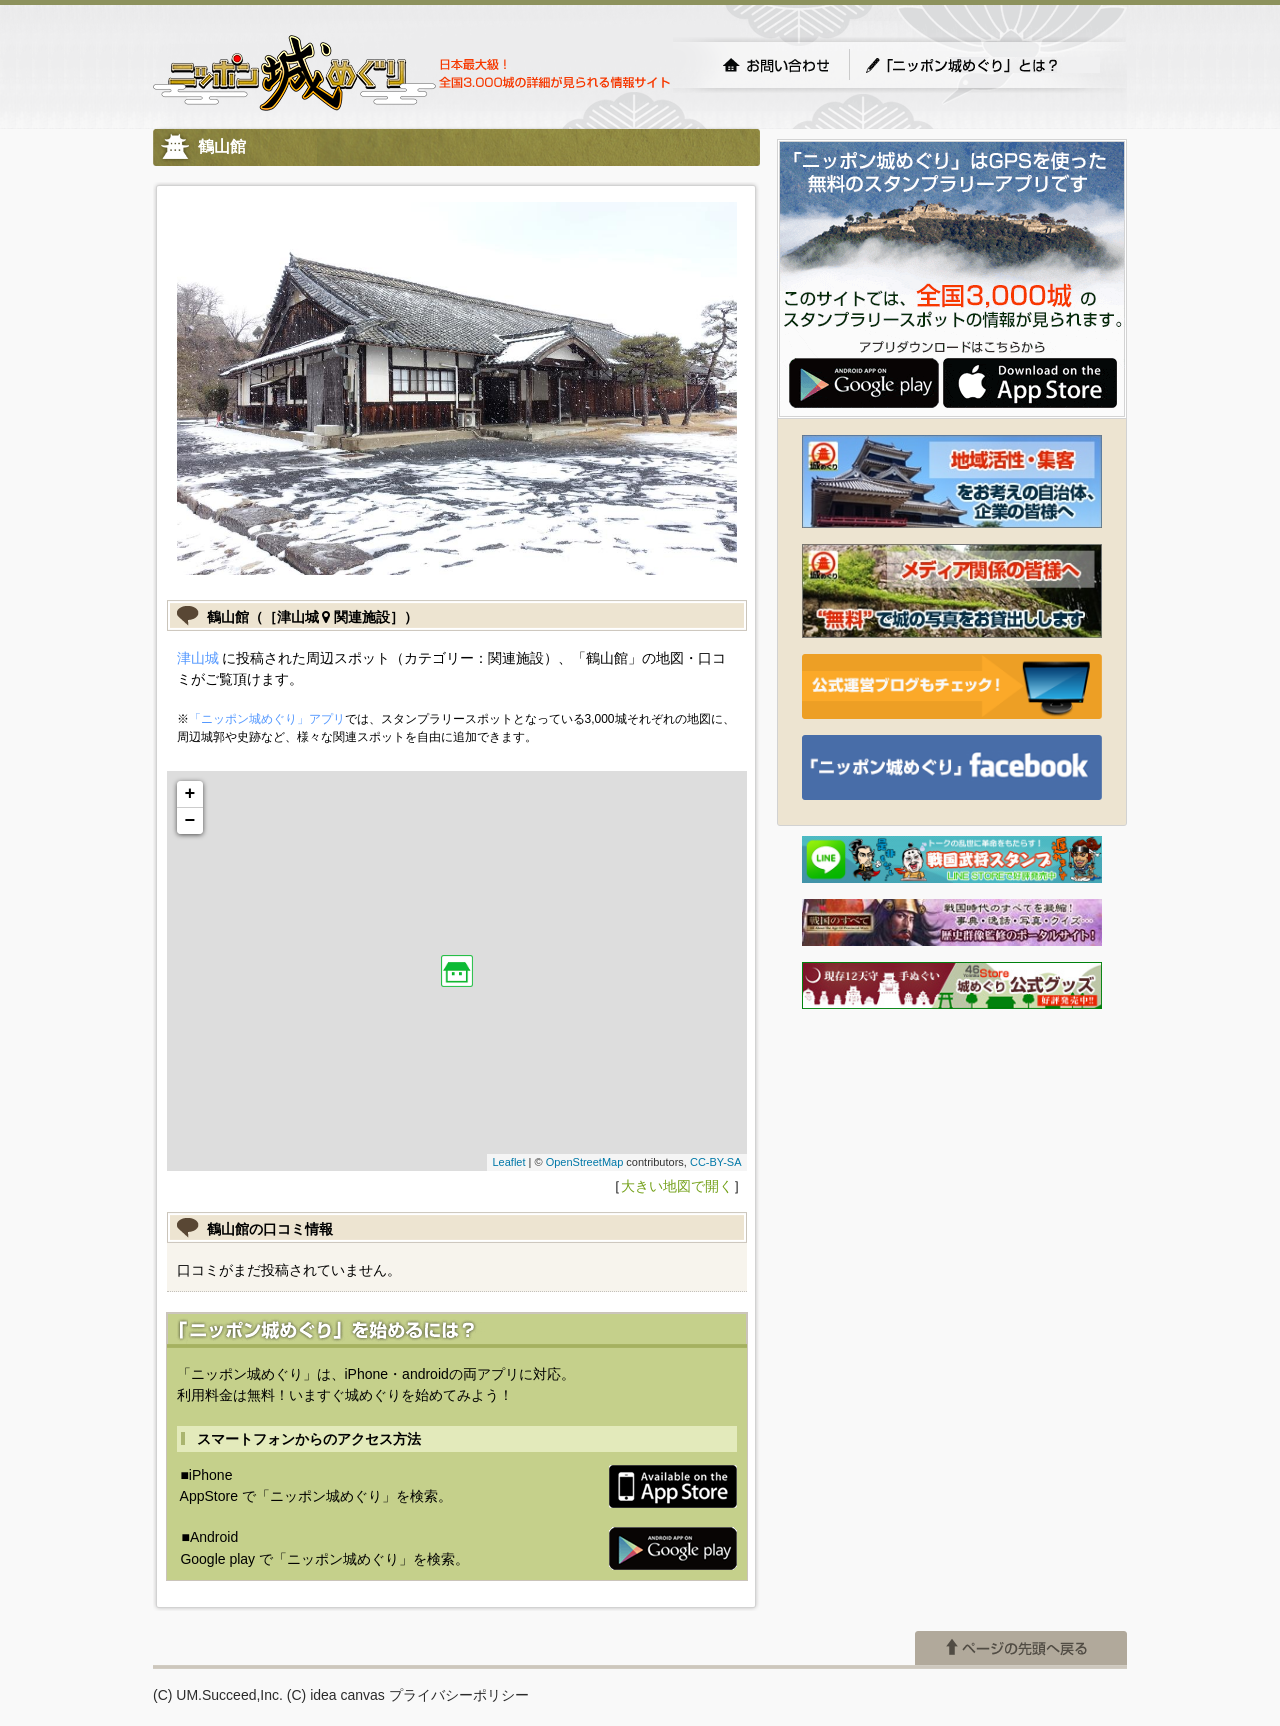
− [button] (190, 821)
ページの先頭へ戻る (1021, 1648)
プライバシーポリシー (459, 1695)
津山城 (198, 658)
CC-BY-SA (716, 1162)
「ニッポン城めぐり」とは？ (982, 65)
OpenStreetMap (585, 1162)
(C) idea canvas (336, 1695)
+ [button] (190, 794)
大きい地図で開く (677, 1186)
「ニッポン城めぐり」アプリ (267, 719)
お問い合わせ (776, 65)
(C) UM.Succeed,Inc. (218, 1695)
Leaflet (508, 1162)
